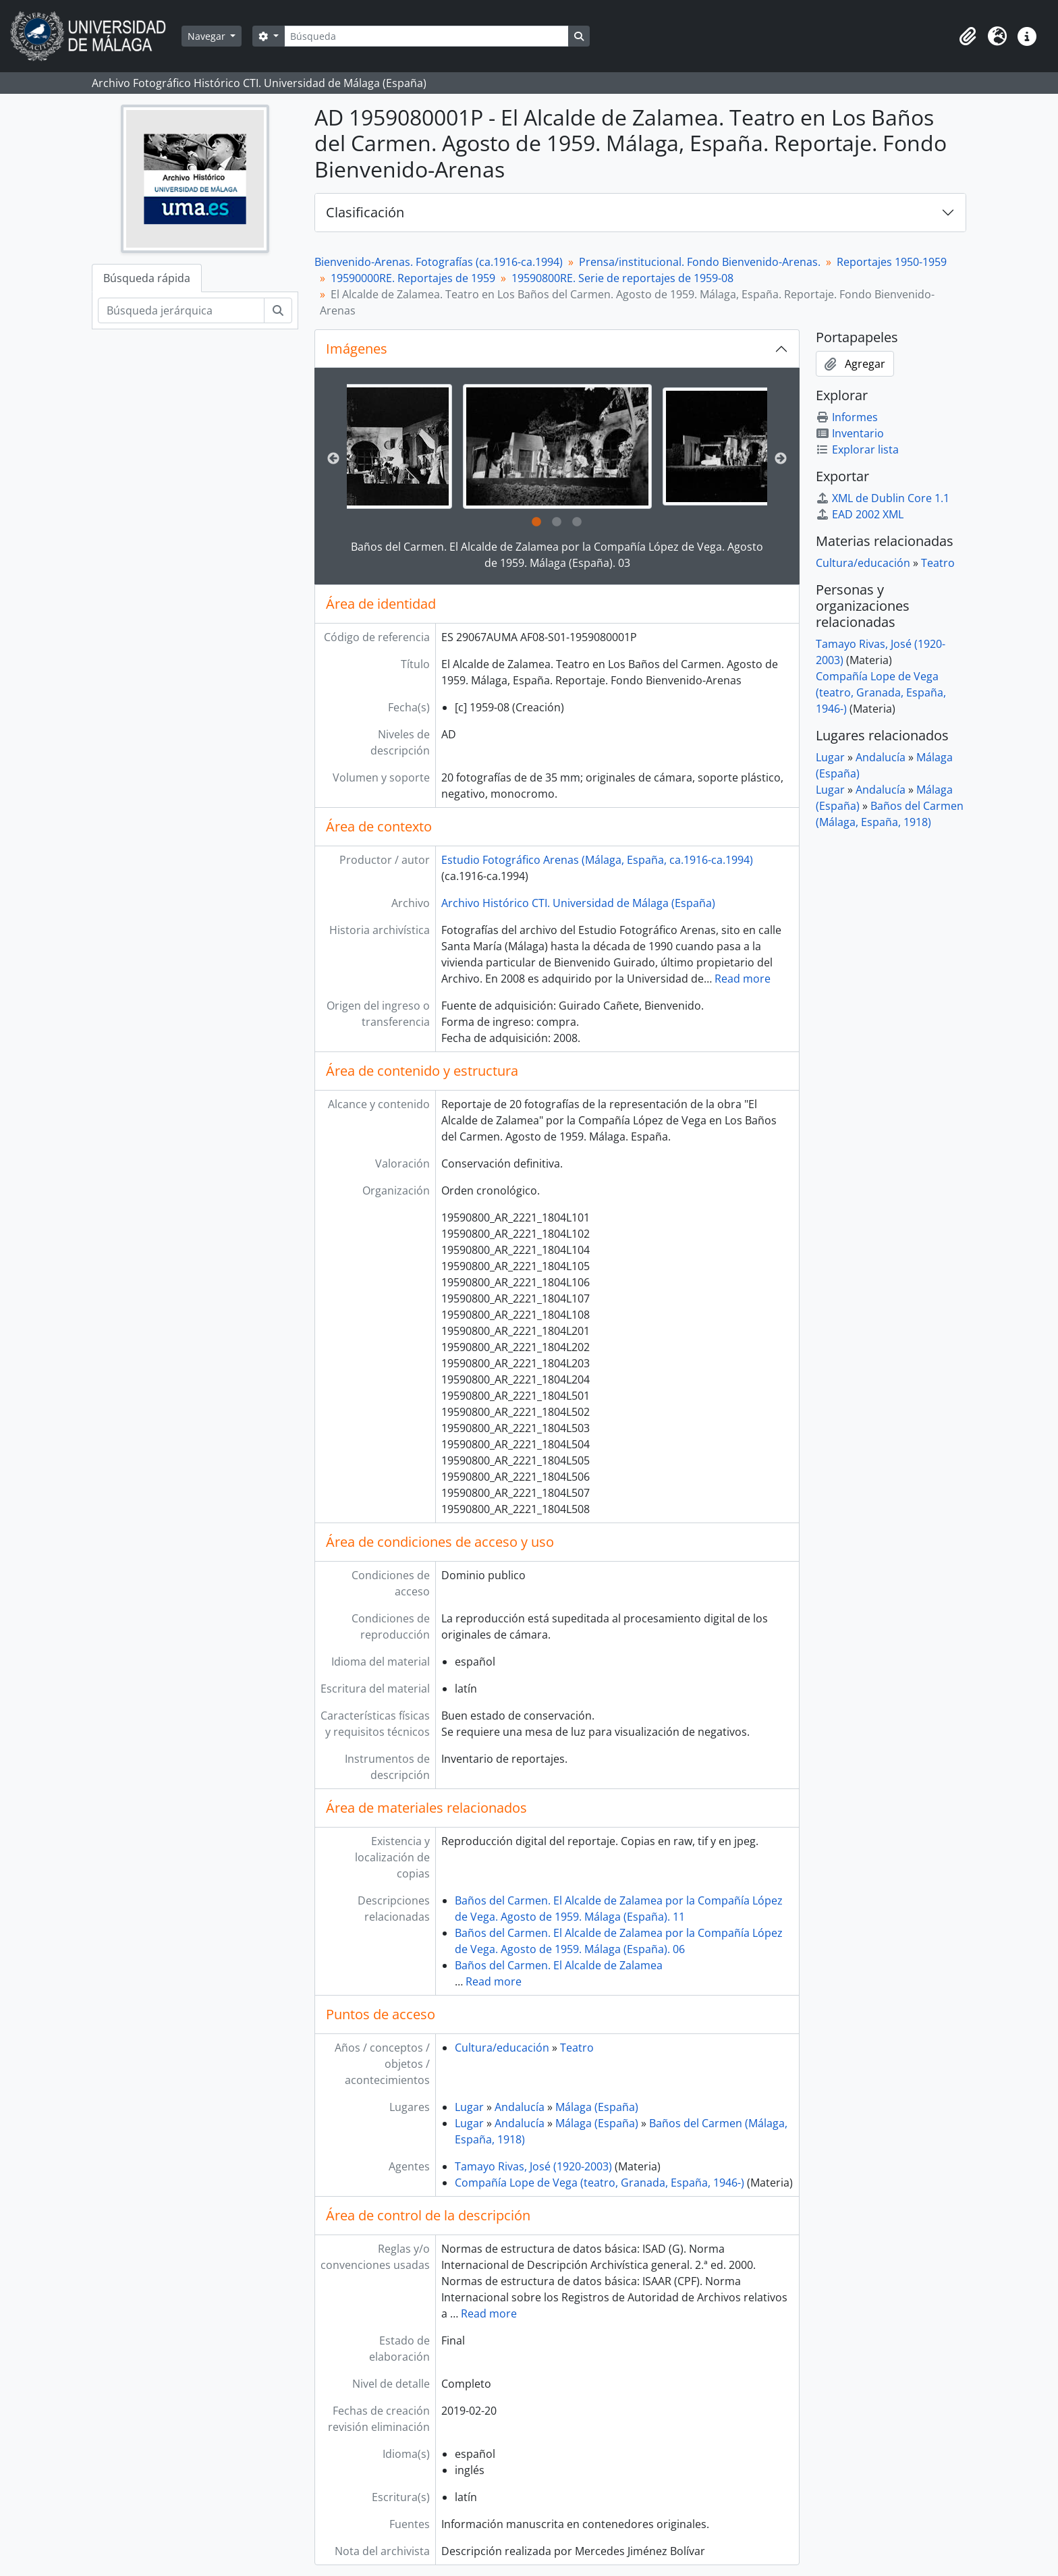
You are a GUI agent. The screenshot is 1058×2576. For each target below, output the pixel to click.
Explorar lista (857, 449)
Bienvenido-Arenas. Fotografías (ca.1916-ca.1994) (438, 261)
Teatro (577, 2047)
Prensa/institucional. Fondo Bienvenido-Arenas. (699, 261)
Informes (847, 417)
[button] (967, 36)
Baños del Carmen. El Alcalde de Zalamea (559, 1965)
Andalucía (520, 2107)
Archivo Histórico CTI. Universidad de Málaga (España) (578, 903)
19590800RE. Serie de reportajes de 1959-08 (622, 278)
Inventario (850, 433)
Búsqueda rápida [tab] (146, 278)
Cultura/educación (502, 2047)
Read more (743, 978)
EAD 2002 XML (859, 514)
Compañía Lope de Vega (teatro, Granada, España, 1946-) (599, 2182)
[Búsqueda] (426, 36)
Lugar (469, 2107)
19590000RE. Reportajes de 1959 (413, 278)
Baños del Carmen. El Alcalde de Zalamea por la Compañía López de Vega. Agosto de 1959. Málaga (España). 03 (557, 554)
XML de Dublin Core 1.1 (882, 498)
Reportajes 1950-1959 (892, 261)
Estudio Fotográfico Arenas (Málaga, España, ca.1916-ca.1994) (597, 859)
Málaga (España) (596, 2107)
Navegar (208, 36)
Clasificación (365, 212)
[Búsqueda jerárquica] (181, 310)
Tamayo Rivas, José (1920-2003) (533, 2166)
